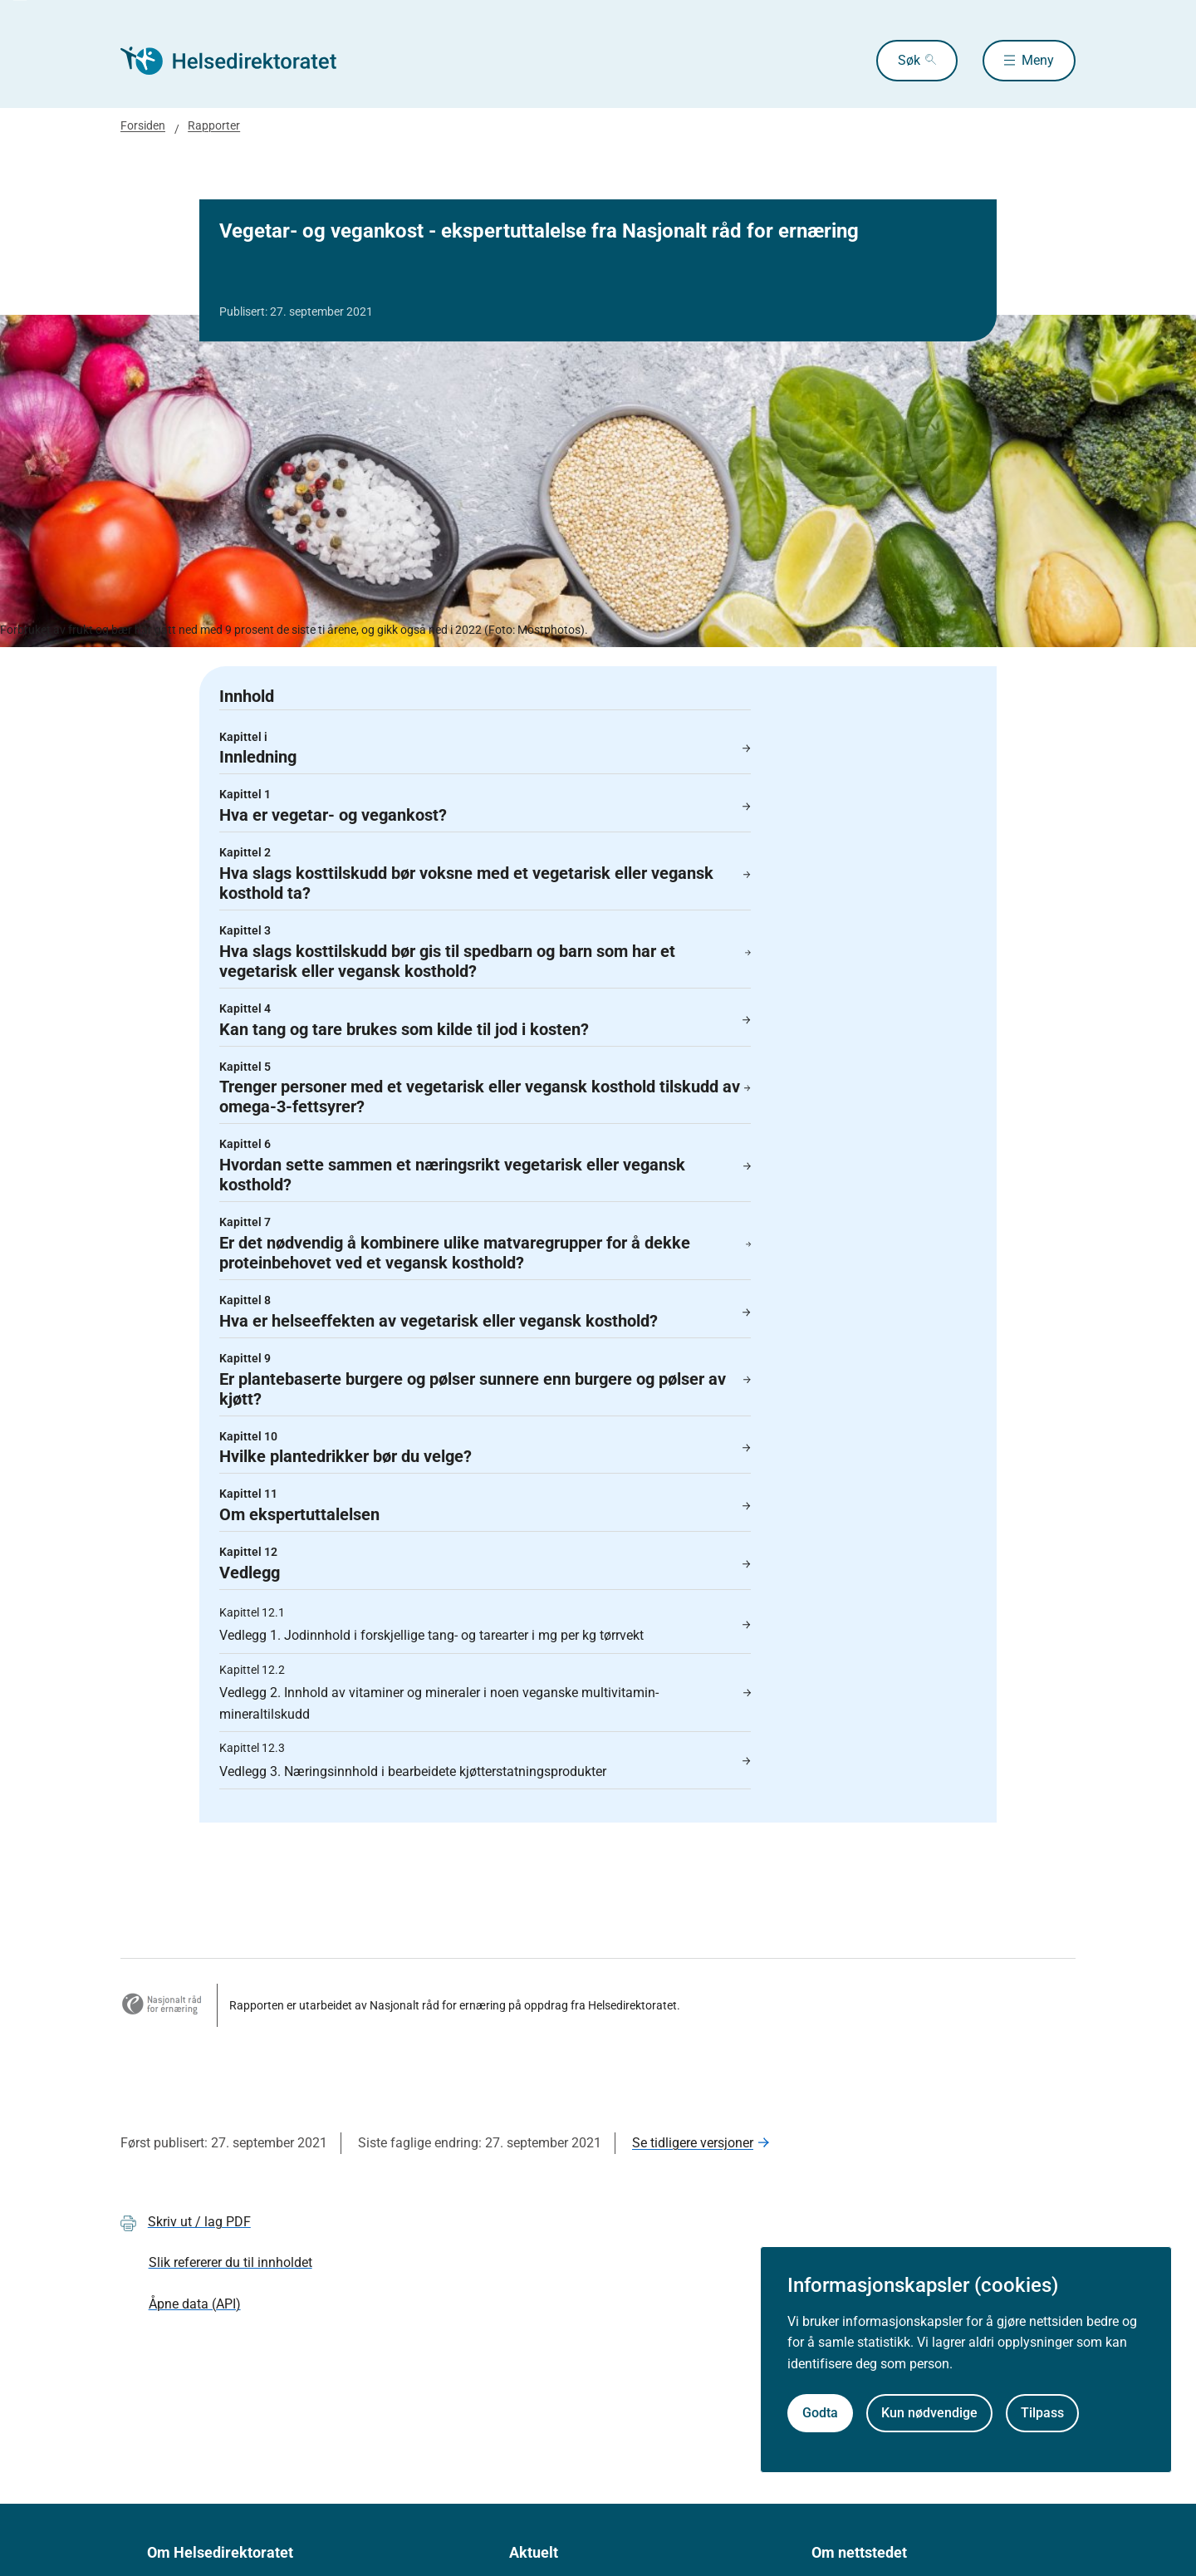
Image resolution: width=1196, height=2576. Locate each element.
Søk (909, 60)
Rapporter (214, 125)
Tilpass (1042, 2413)
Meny (1038, 60)
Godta (820, 2413)
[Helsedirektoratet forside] (240, 61)
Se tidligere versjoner (692, 2143)
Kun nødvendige (929, 2413)
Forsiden (142, 125)
